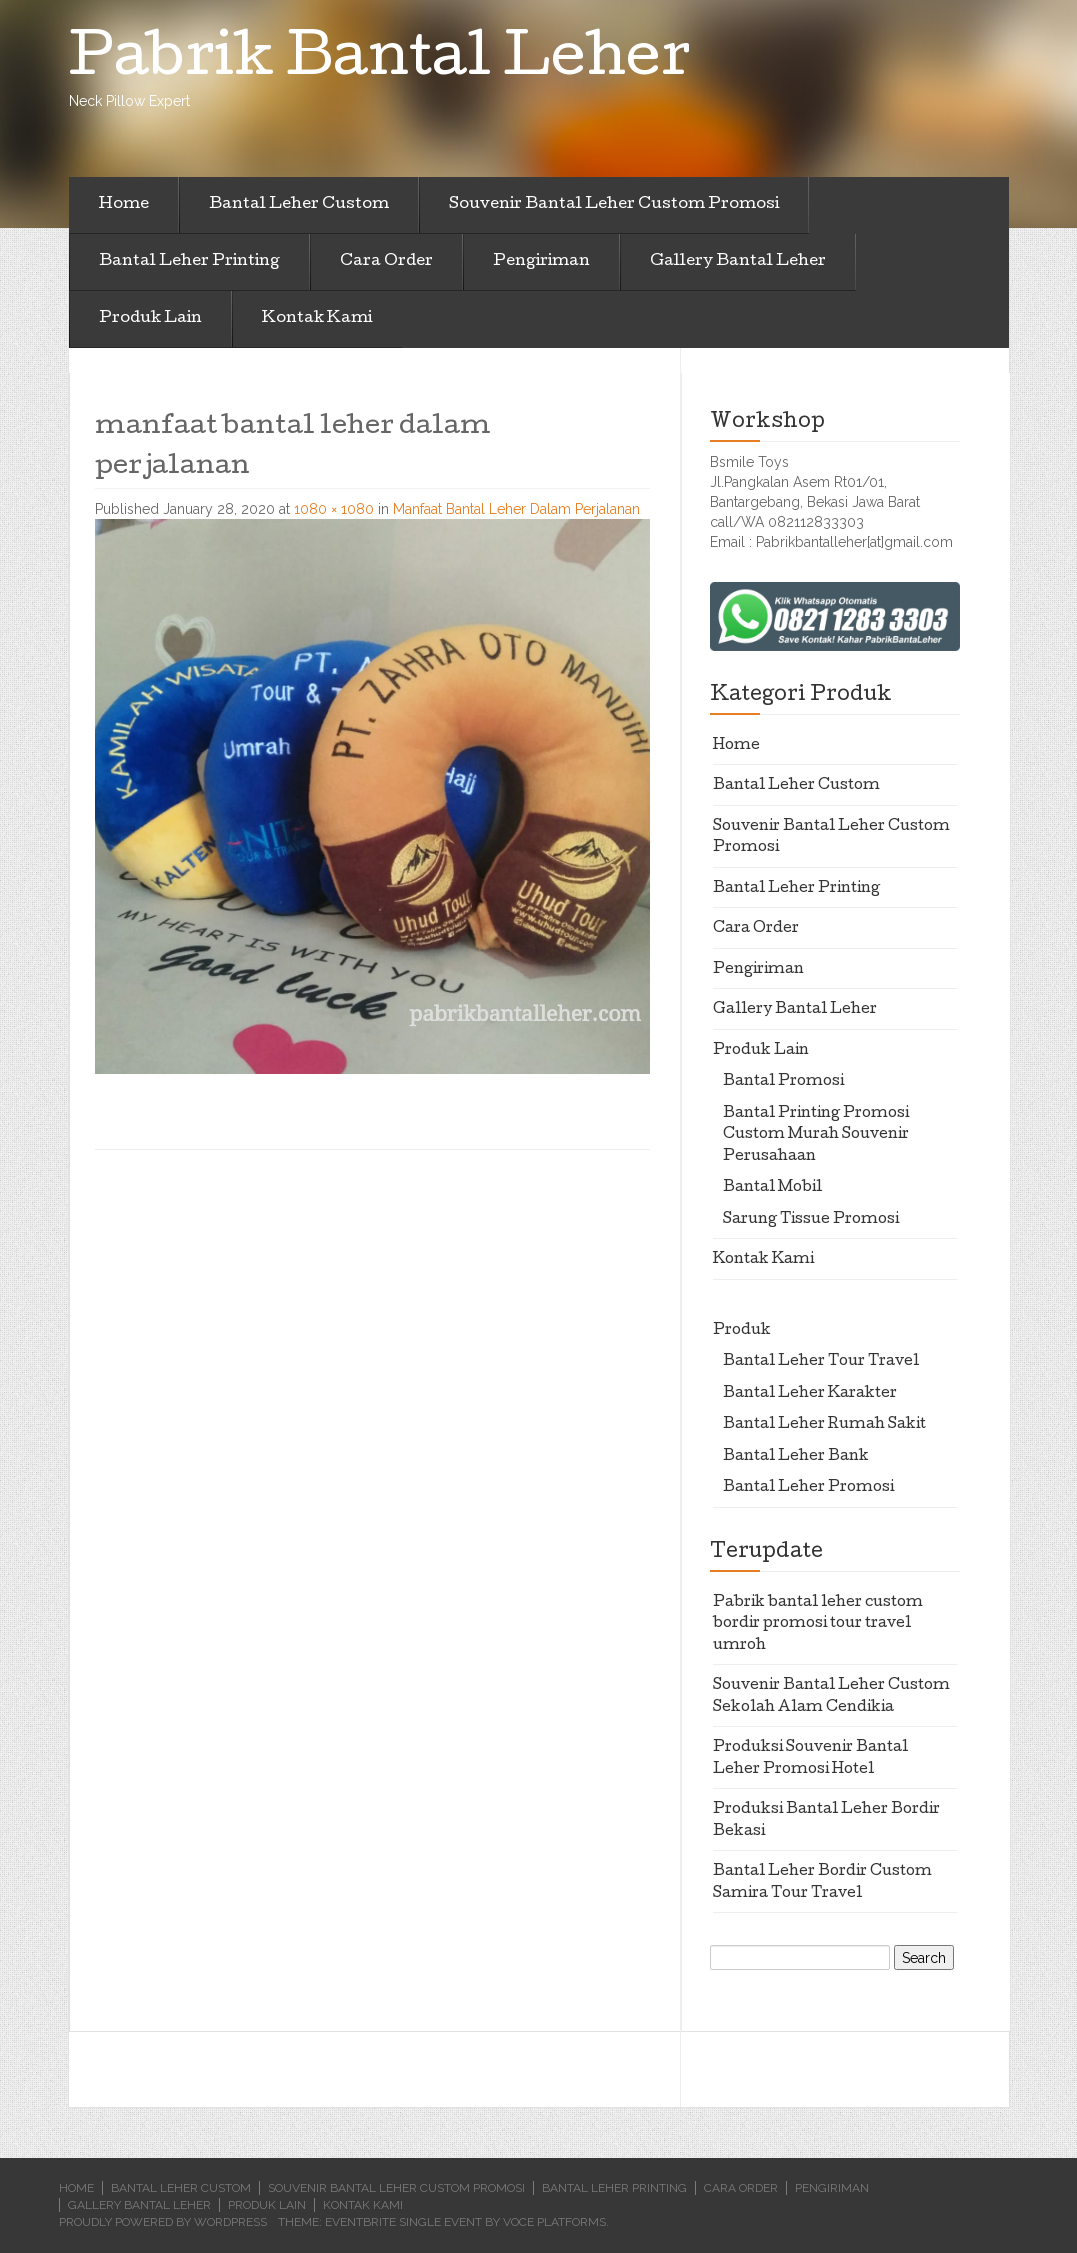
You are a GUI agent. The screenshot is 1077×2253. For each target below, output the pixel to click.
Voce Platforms (554, 2222)
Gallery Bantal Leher (738, 262)
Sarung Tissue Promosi (811, 1220)
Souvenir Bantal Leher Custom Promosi (614, 205)
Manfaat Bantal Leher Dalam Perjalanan (516, 509)
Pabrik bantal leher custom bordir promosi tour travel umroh (818, 1624)
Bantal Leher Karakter (810, 1394)
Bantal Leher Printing (189, 262)
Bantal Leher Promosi (808, 1488)
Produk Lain (150, 319)
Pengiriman (541, 262)
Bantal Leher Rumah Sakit (824, 1425)
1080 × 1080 (334, 509)
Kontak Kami (317, 319)
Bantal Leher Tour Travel (821, 1362)
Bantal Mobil (772, 1188)
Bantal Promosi (783, 1082)
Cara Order (386, 262)
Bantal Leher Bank (796, 1457)
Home (124, 205)
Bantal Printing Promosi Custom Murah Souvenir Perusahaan (816, 1135)
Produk (742, 1331)
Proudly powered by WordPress (163, 2222)
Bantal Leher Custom (299, 205)
